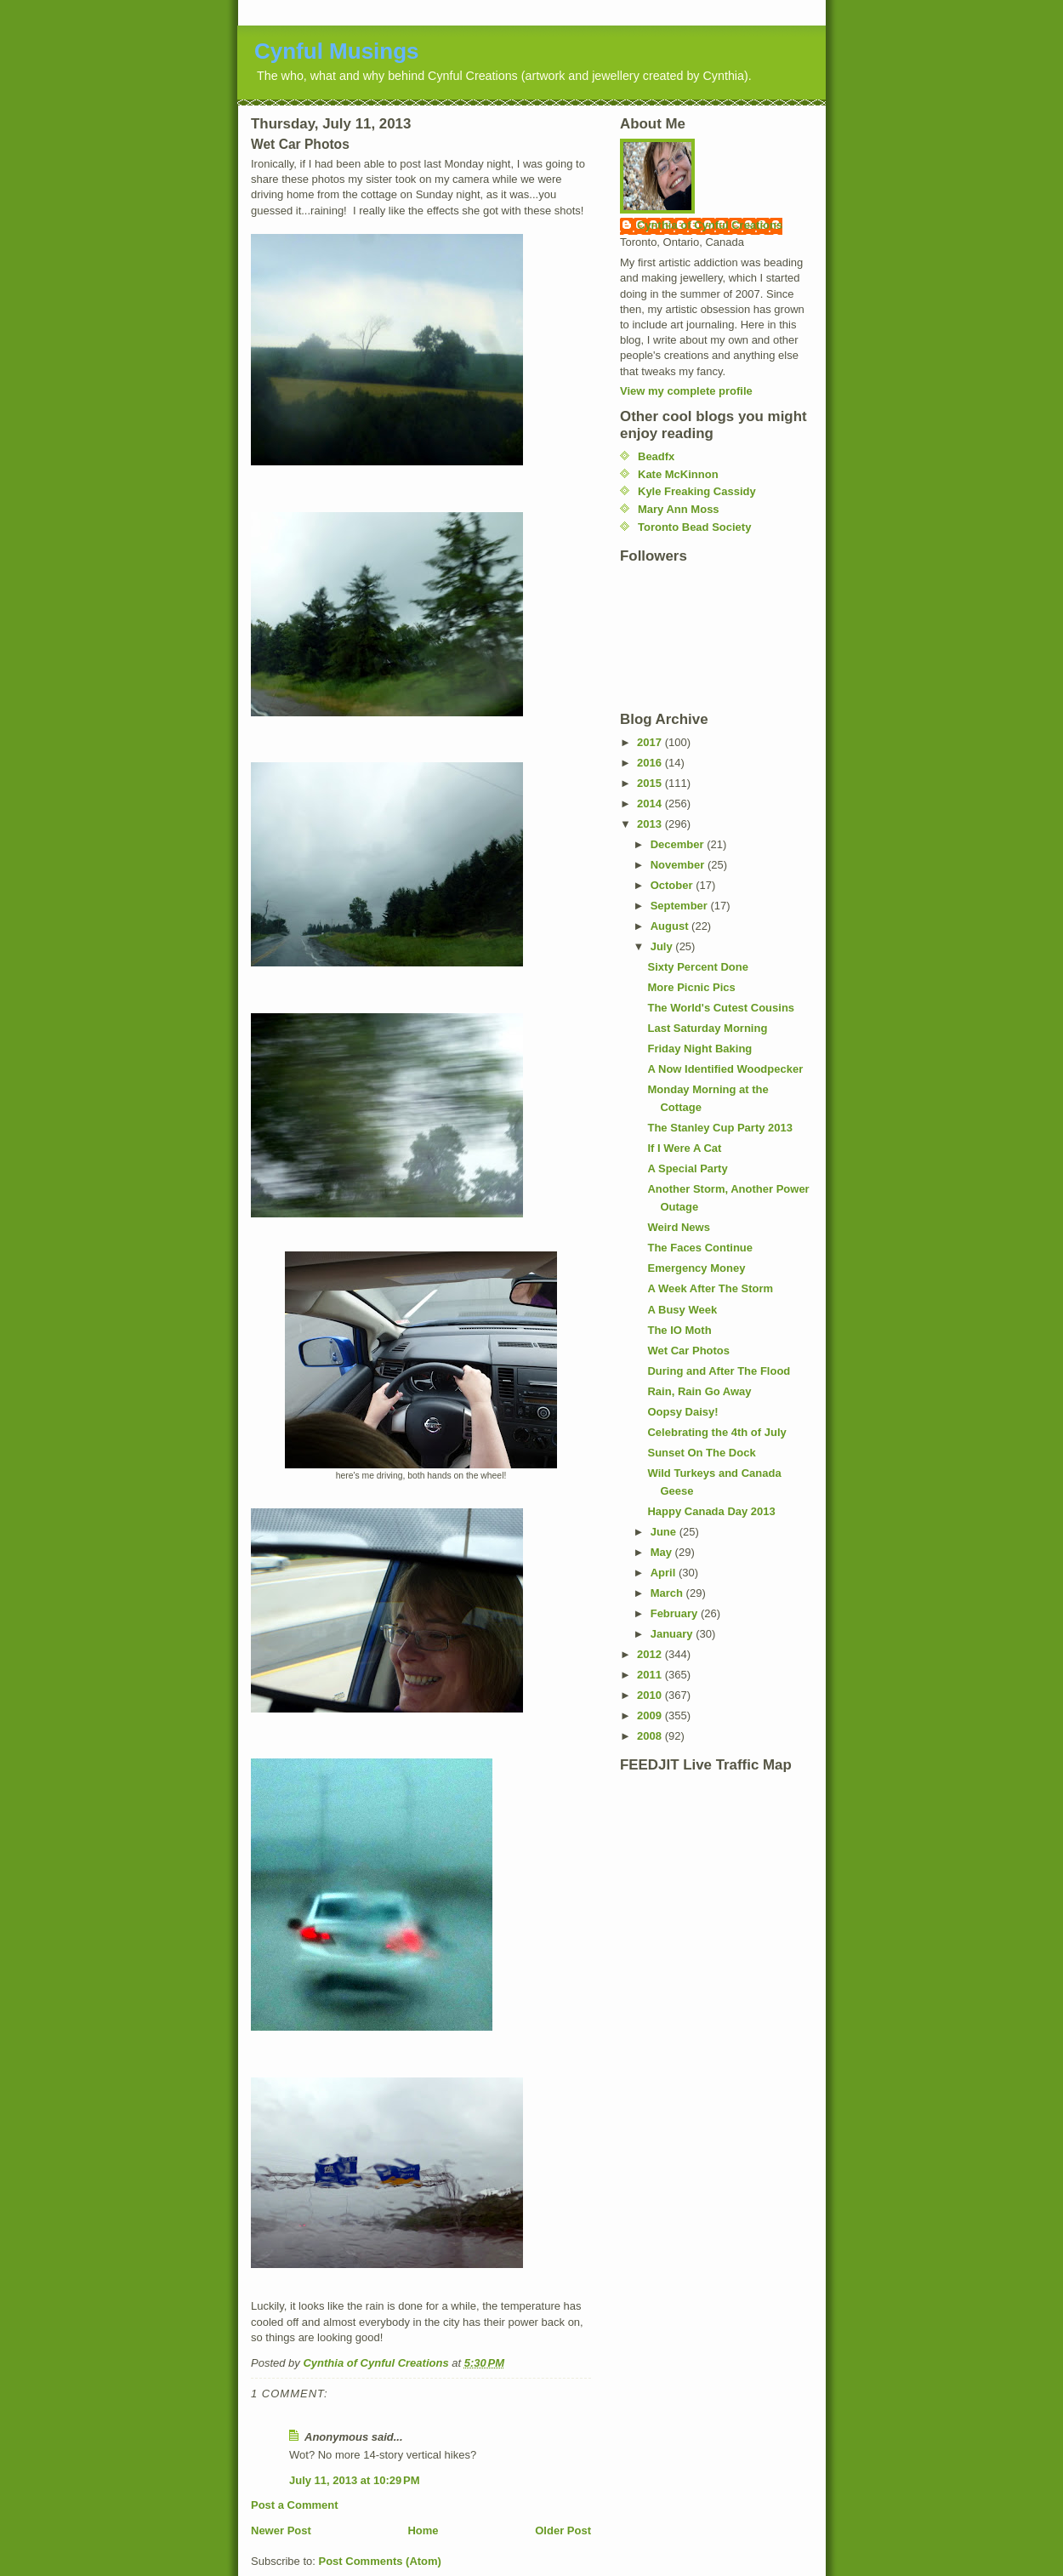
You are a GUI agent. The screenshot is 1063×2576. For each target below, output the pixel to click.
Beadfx (656, 456)
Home (422, 2530)
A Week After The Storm (710, 1288)
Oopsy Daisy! (682, 1411)
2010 (651, 1695)
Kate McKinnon (678, 474)
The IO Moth (679, 1330)
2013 (651, 824)
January (673, 1633)
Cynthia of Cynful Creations (709, 225)
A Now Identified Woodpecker (725, 1069)
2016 (651, 762)
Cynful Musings (336, 51)
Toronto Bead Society (694, 527)
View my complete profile (686, 391)
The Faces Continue (700, 1247)
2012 (651, 1654)
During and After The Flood (718, 1371)
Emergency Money (696, 1268)
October (673, 885)
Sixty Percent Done (697, 966)
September (681, 905)
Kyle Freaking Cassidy (697, 491)
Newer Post (281, 2530)
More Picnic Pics (691, 987)
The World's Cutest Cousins (720, 1007)
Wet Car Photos (688, 1350)
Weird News (678, 1227)
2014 (651, 803)
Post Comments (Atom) (380, 2561)
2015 (651, 783)
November (679, 864)
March (668, 1593)
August (671, 926)
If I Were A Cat (684, 1148)
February (676, 1613)
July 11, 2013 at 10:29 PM (354, 2480)
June (665, 1531)
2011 (651, 1674)
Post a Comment (294, 2505)
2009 (651, 1715)
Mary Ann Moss (678, 509)
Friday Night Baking (699, 1048)
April (665, 1572)
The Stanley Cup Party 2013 (720, 1127)
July (663, 946)
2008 (651, 1736)
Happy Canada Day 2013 (711, 1511)
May (663, 1552)
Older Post (563, 2530)
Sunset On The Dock (701, 1452)
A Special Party (687, 1168)
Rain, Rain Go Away (699, 1391)
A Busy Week (682, 1309)
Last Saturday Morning (707, 1028)
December (679, 844)
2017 (651, 742)
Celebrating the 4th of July (716, 1432)
